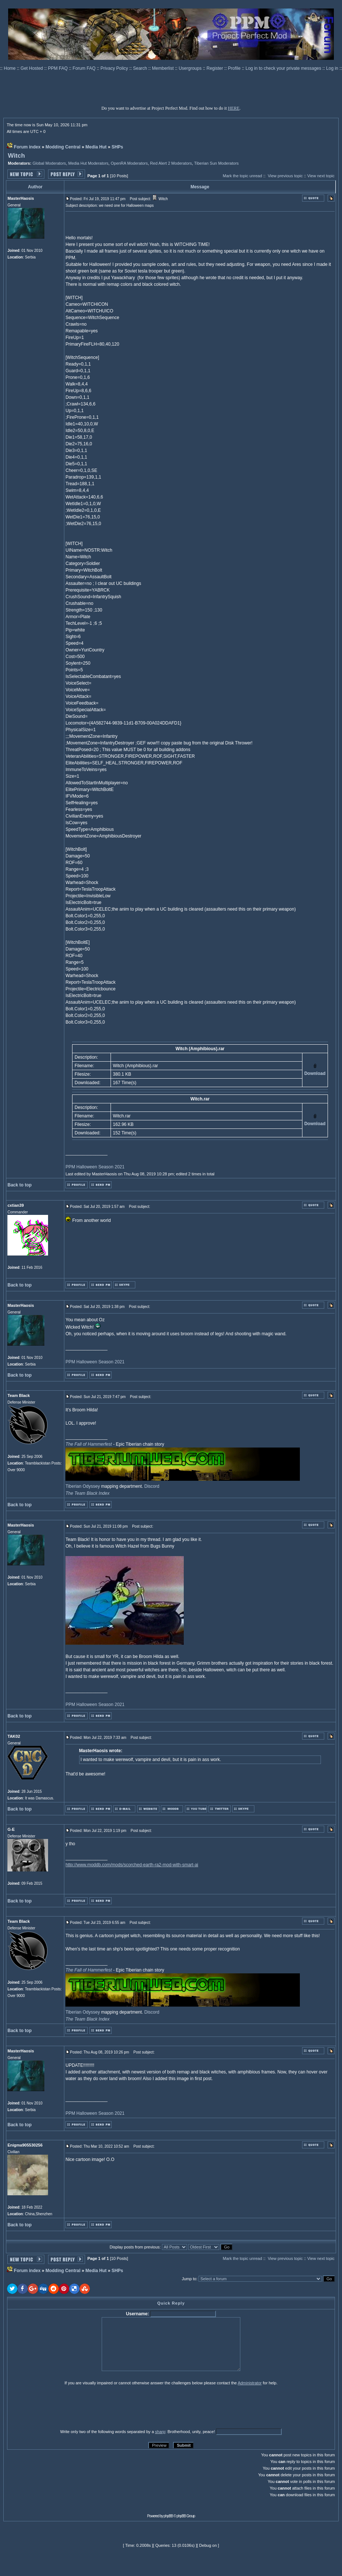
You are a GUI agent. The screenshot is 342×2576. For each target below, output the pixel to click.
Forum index (27, 147)
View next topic (321, 176)
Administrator (250, 2383)
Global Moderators (49, 163)
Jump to (189, 2279)
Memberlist (163, 68)
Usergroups (191, 68)
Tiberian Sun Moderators (216, 163)
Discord (151, 1486)
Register (215, 68)
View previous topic (285, 176)
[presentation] (64, 2406)
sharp (160, 2431)
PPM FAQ (58, 68)
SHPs (117, 147)
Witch (16, 155)
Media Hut (95, 147)
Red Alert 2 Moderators (171, 163)
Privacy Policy (115, 68)
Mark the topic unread (242, 176)
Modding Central (63, 147)
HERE (233, 108)
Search (140, 68)
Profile (235, 68)
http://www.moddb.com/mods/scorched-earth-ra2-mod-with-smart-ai (131, 1864)
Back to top (19, 1185)
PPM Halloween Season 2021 (94, 1166)
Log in (332, 68)
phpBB (168, 2516)
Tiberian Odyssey (82, 1486)
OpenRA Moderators (129, 163)
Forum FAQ (84, 68)
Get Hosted (32, 68)
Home (10, 68)
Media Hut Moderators (88, 163)
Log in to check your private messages (284, 68)
